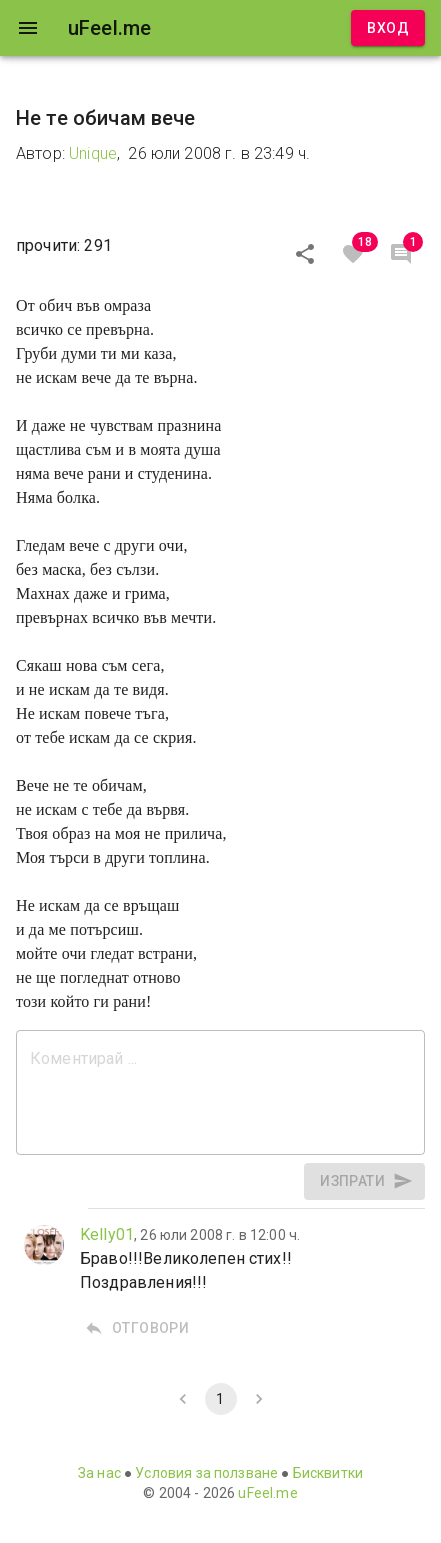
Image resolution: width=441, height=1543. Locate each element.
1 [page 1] (221, 1399)
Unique (93, 153)
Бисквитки (328, 1473)
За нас (99, 1473)
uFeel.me (267, 1493)
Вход (388, 28)
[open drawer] (28, 28)
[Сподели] (305, 254)
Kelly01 (107, 1234)
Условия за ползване (206, 1473)
